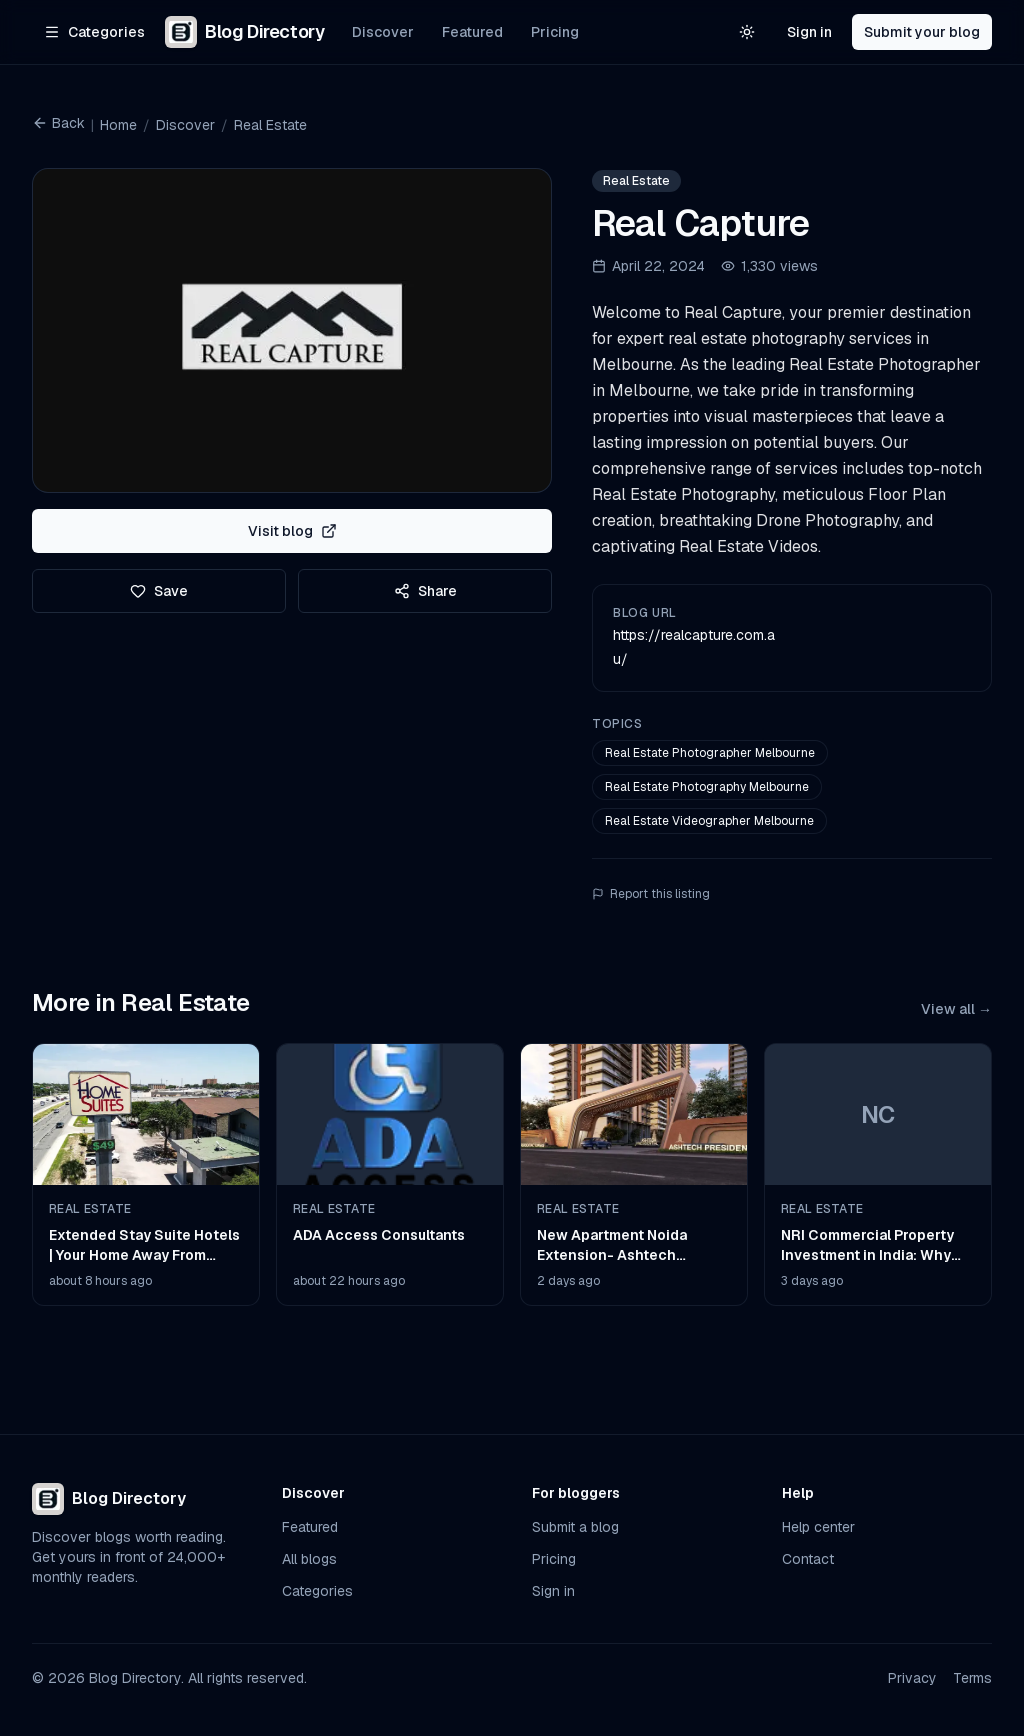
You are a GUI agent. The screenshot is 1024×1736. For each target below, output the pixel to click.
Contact (808, 1559)
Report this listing (651, 894)
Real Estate (270, 125)
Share (425, 591)
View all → (956, 1009)
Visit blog (292, 531)
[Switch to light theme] (747, 32)
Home (118, 125)
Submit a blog (575, 1527)
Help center (818, 1527)
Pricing (555, 32)
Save (159, 591)
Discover (383, 32)
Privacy (912, 1678)
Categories (317, 1591)
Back (58, 123)
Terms (972, 1678)
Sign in (809, 32)
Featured (472, 32)
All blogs (309, 1559)
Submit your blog (922, 32)
